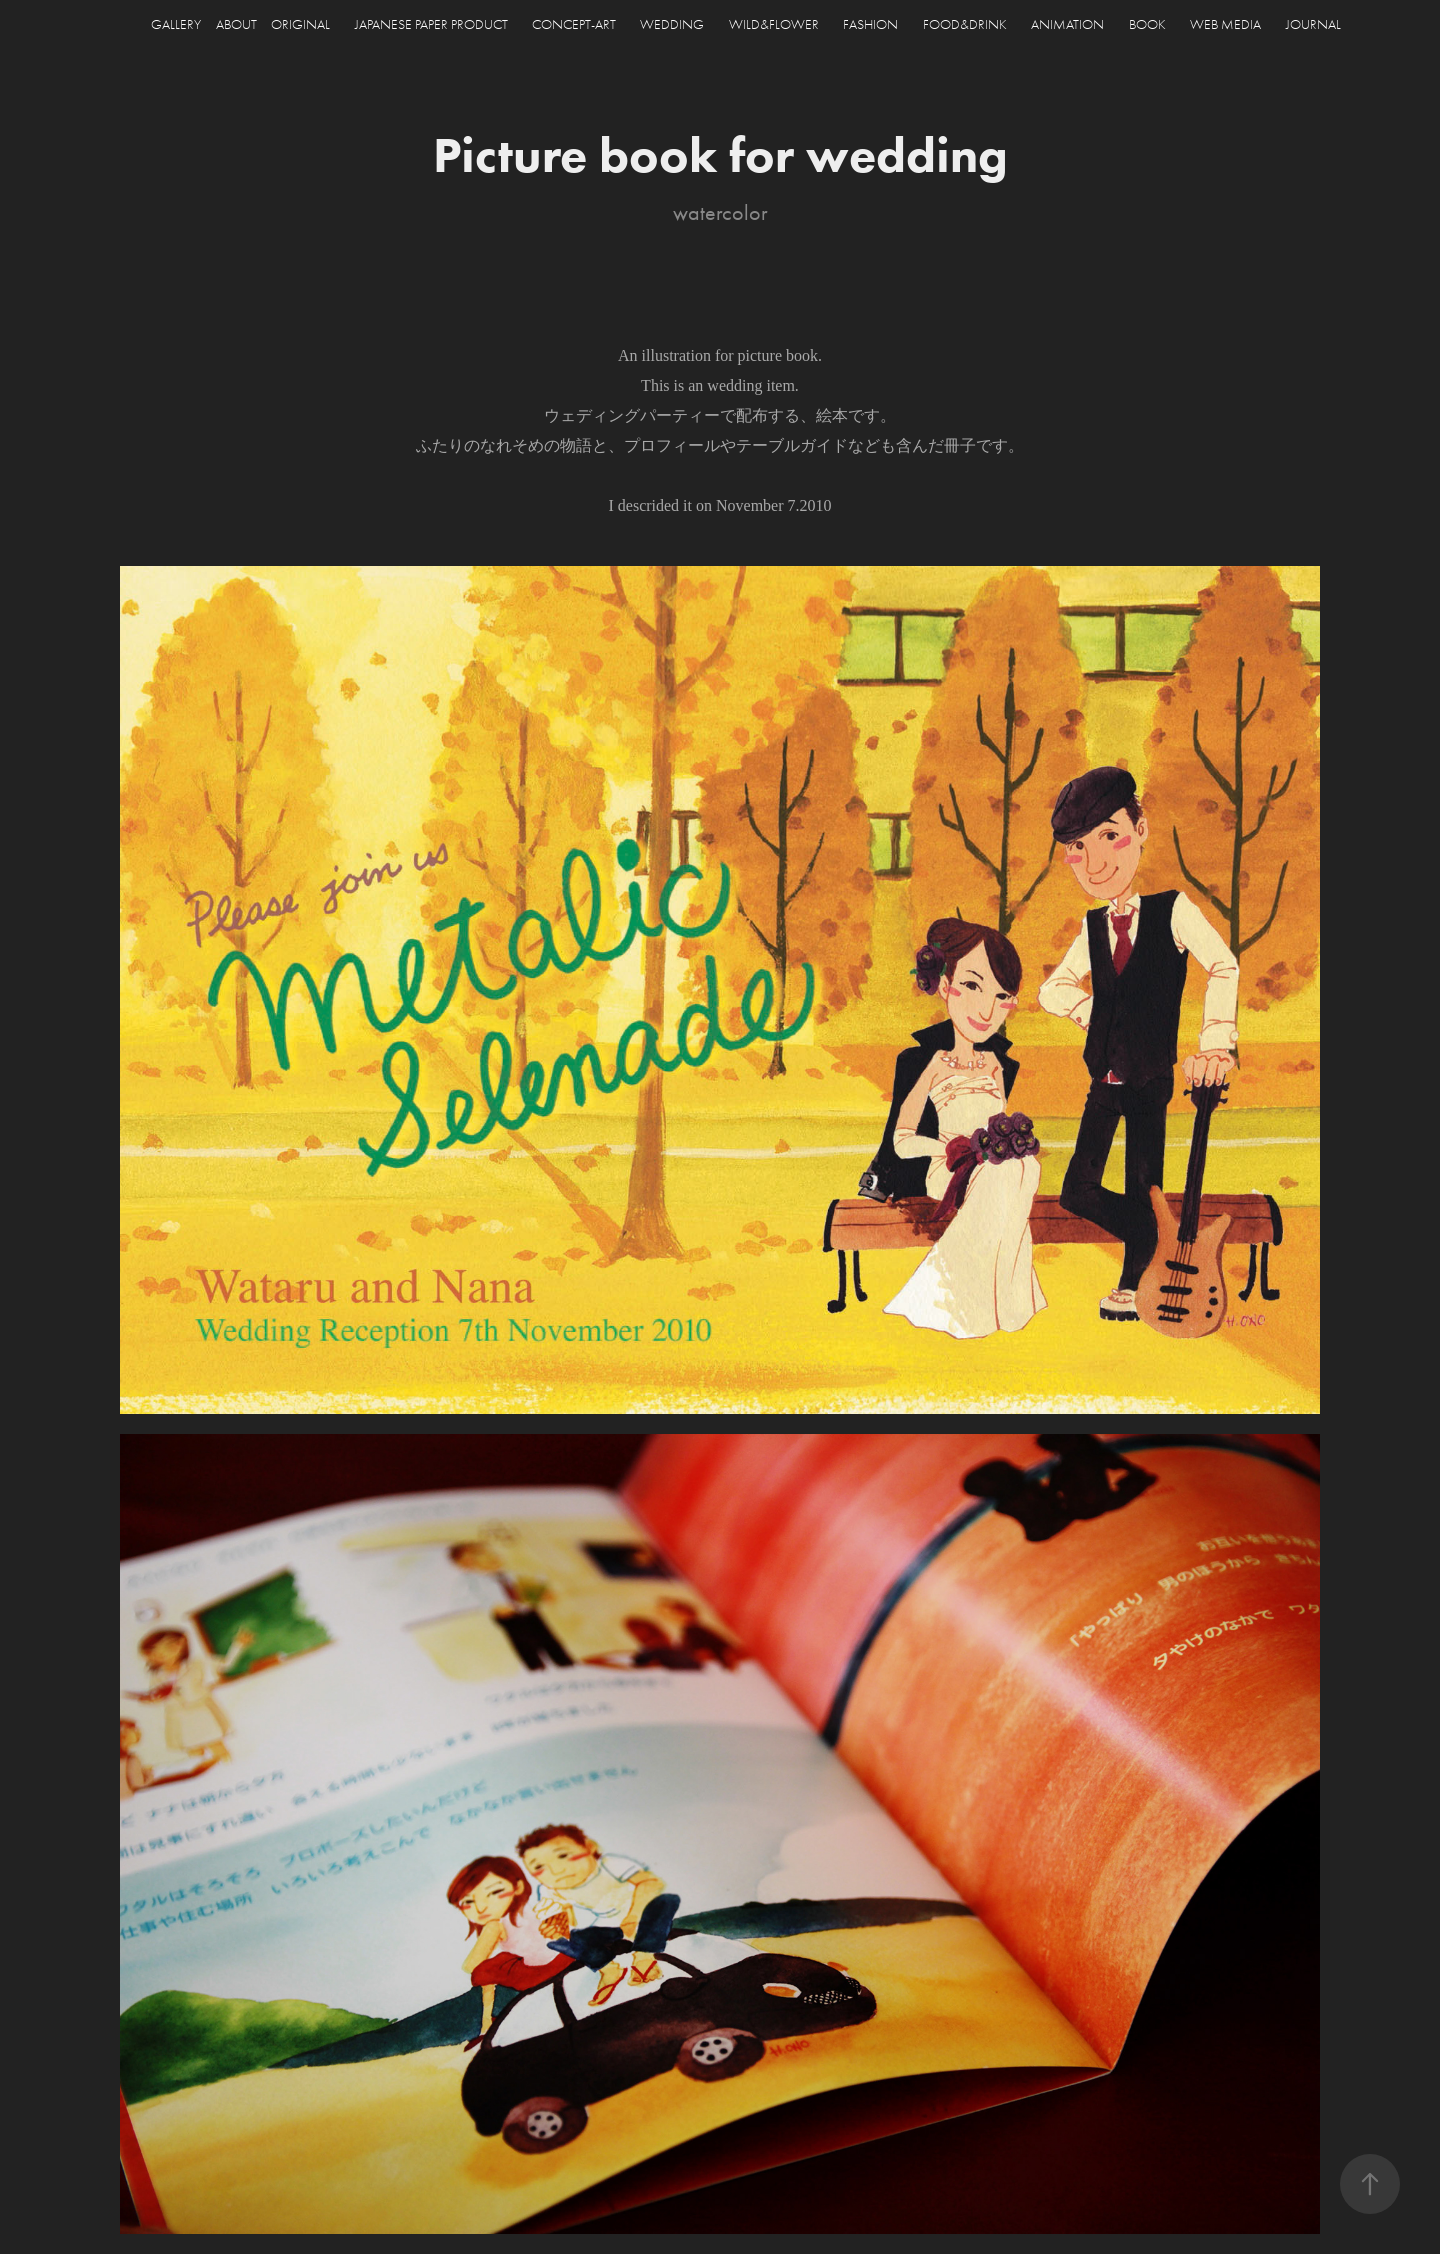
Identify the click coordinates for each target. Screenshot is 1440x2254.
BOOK (1147, 24)
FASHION (870, 24)
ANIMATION (1067, 24)
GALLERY (176, 24)
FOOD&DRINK (965, 24)
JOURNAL (1313, 24)
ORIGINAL (300, 24)
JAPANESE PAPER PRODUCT (431, 24)
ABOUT (236, 24)
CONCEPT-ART (574, 24)
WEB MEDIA (1225, 24)
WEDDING (672, 24)
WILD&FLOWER (774, 24)
